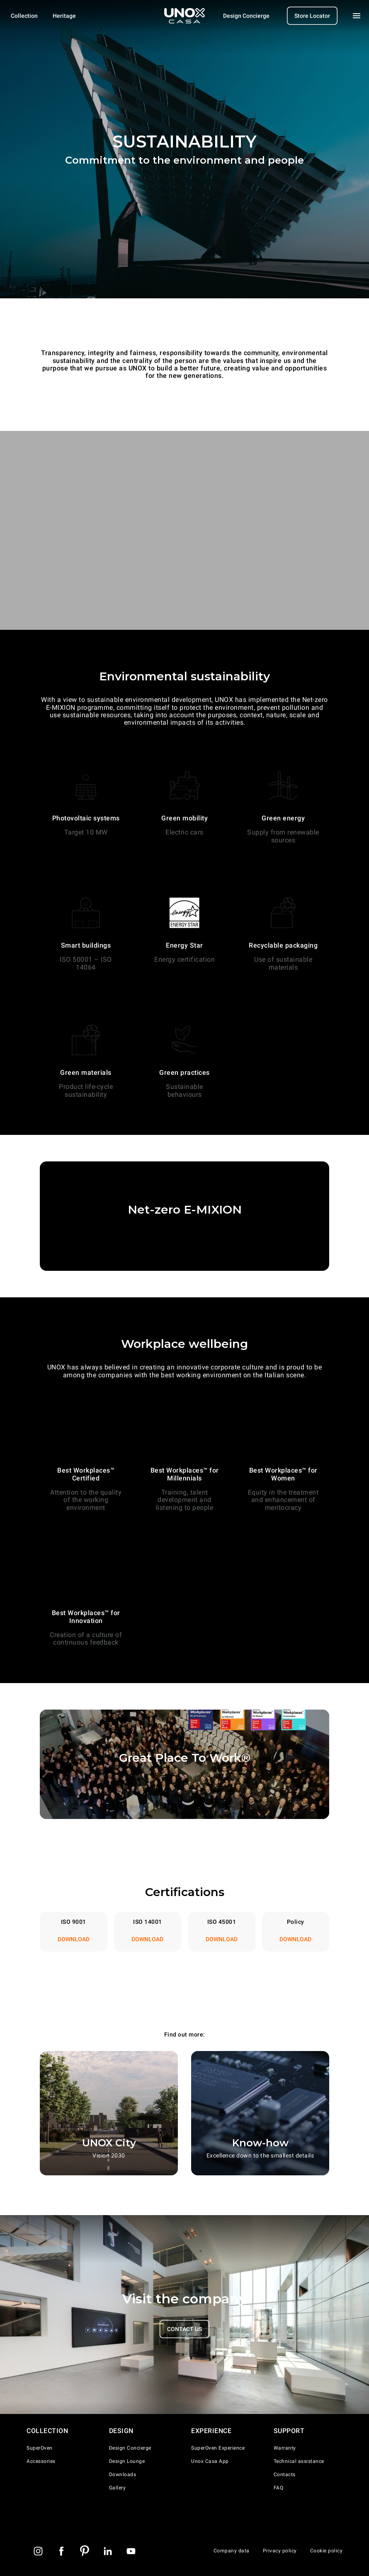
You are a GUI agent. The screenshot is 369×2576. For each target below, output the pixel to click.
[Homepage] (184, 15)
